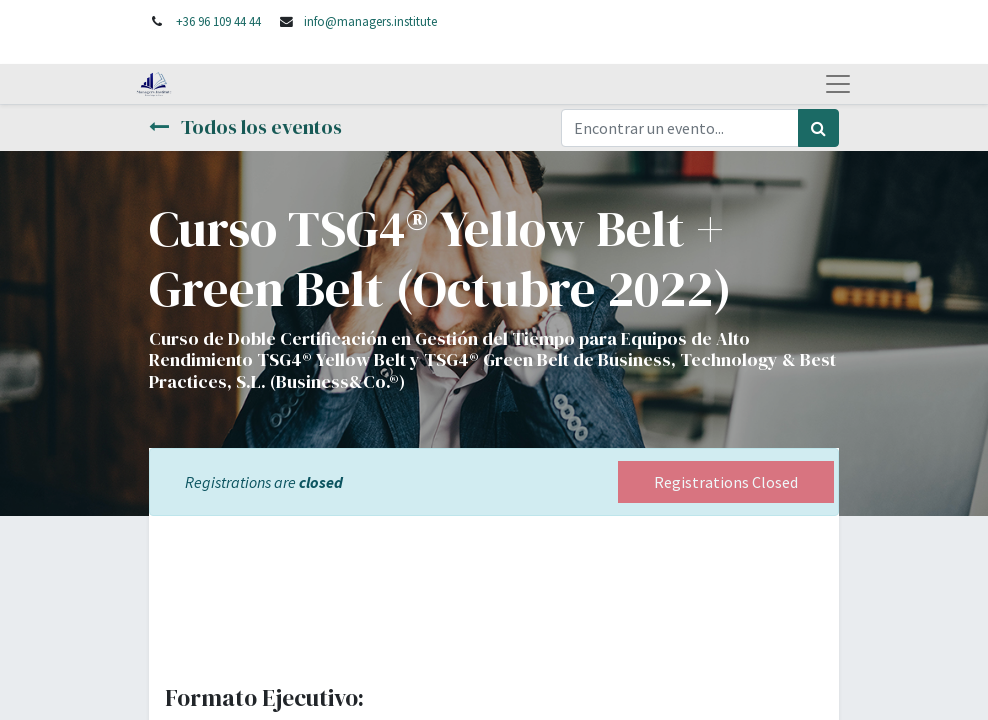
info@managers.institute (370, 21)
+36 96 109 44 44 (218, 21)
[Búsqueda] (818, 128)
